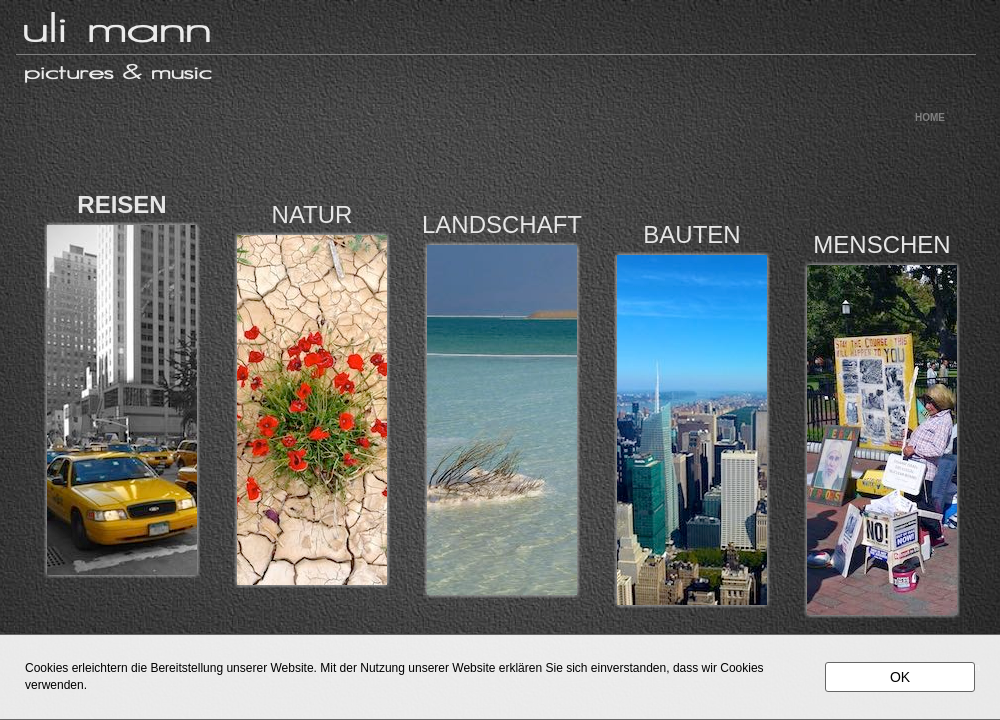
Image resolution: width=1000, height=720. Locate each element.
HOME (930, 117)
